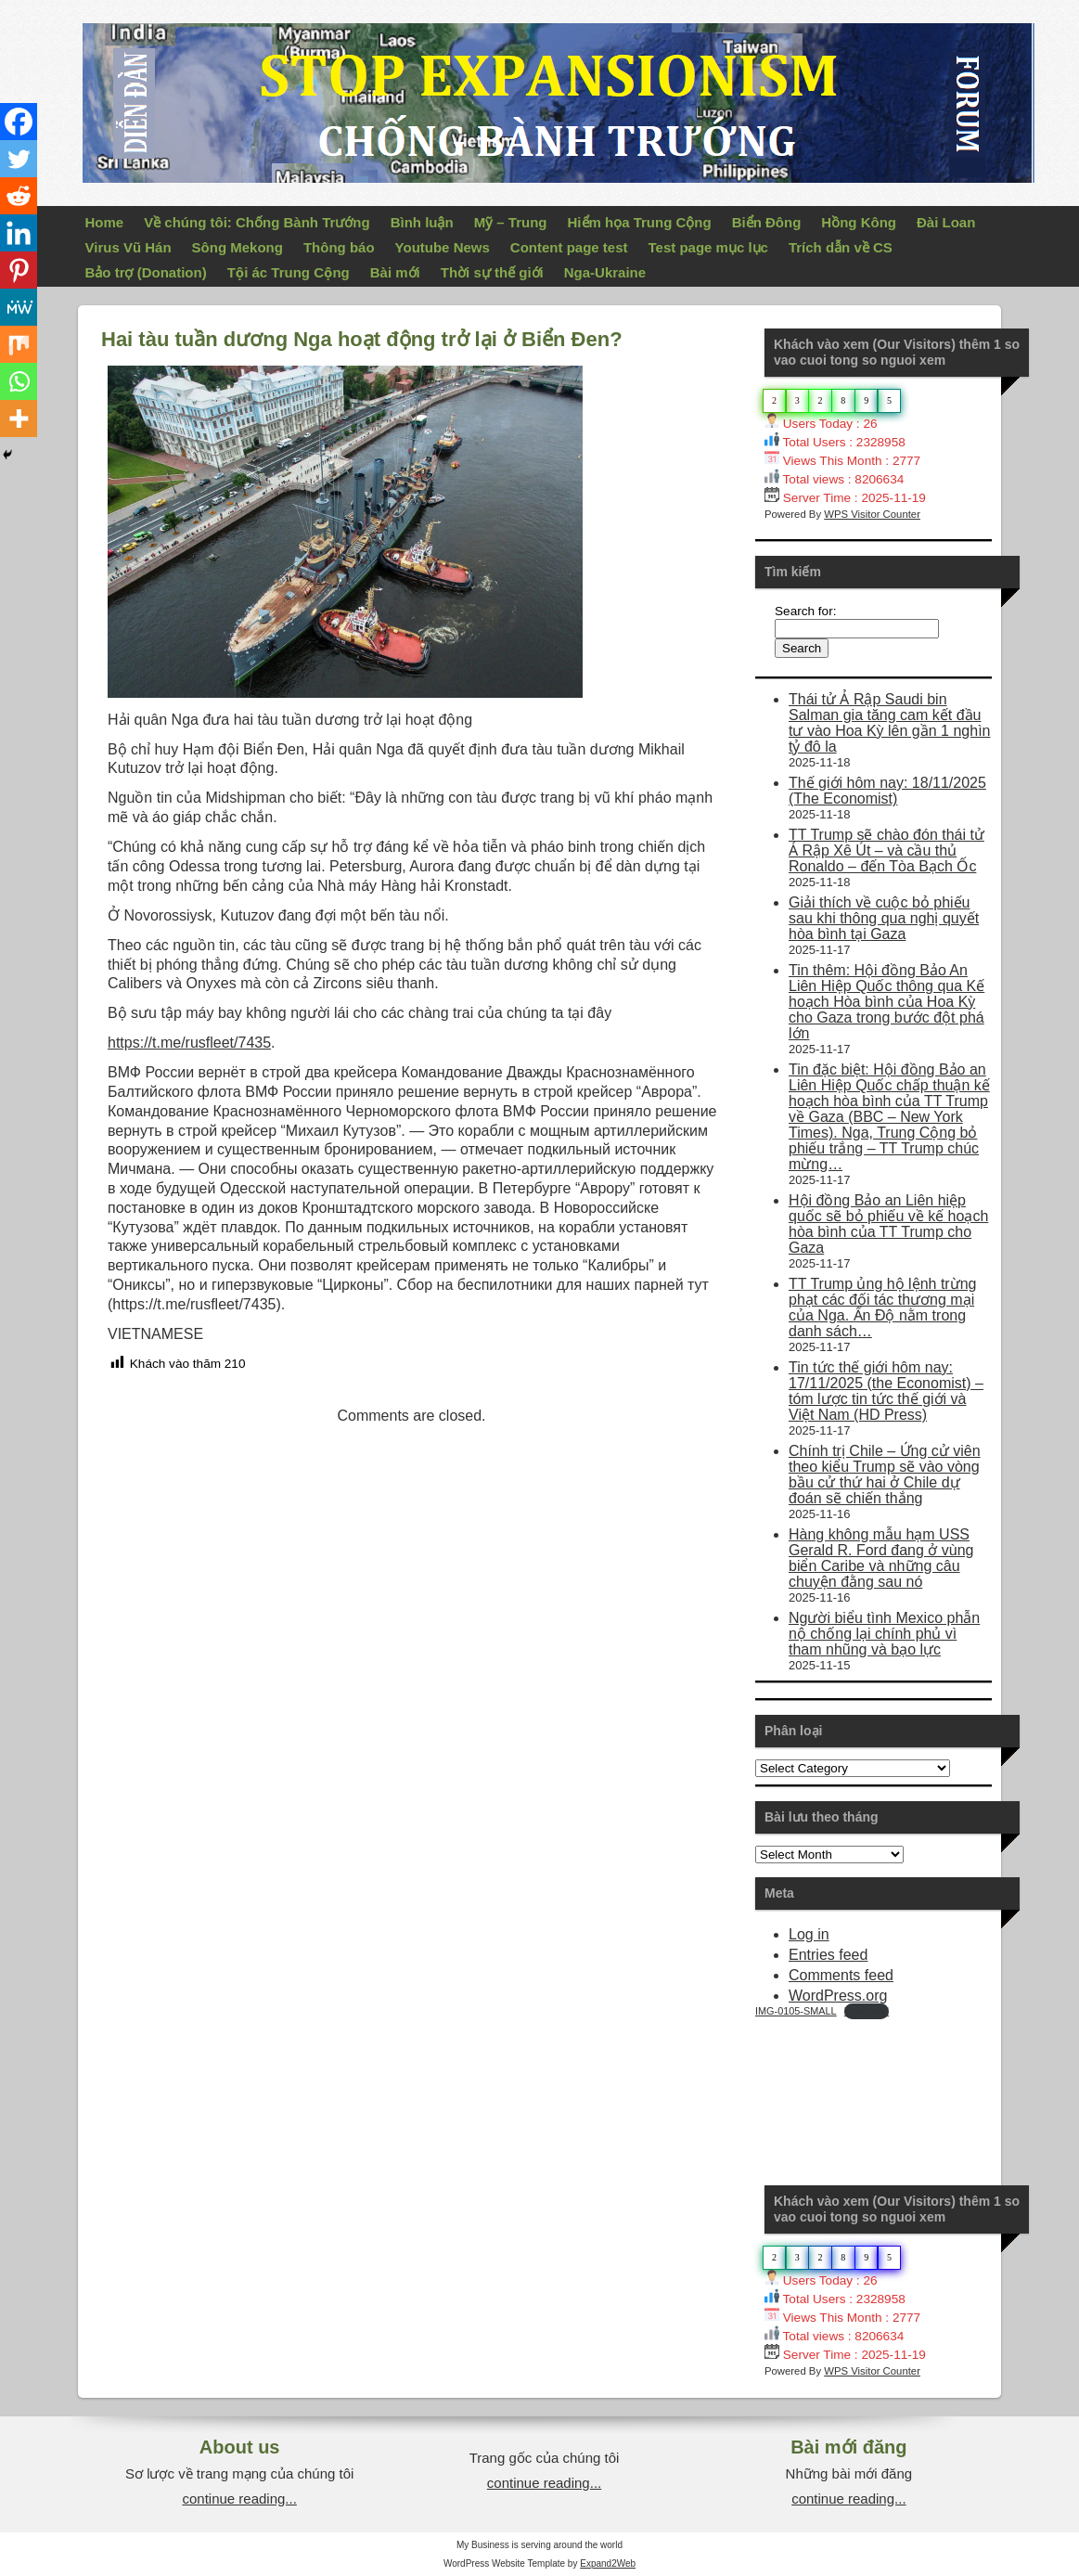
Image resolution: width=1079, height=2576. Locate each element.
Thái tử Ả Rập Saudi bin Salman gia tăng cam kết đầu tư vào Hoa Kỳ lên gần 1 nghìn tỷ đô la (889, 722)
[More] (18, 418)
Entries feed (828, 1955)
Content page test (569, 247)
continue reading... (239, 2498)
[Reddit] (18, 195)
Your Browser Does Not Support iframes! (894, 2088)
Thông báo (339, 247)
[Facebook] (18, 121)
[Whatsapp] (18, 381)
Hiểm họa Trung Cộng (640, 222)
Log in (809, 1934)
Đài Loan (946, 222)
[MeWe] (18, 307)
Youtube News (442, 247)
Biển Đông (767, 222)
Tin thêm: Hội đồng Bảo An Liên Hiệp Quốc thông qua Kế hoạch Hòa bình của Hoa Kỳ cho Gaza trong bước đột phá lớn (886, 1001)
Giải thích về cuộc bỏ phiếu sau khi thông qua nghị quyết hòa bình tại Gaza (884, 918)
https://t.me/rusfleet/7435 (189, 1042)
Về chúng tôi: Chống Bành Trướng (256, 222)
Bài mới (395, 272)
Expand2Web (608, 2563)
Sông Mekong (237, 247)
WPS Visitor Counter (872, 514)
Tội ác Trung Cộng (288, 272)
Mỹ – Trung (510, 222)
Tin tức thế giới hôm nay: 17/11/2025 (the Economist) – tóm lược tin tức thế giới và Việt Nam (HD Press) (886, 1391)
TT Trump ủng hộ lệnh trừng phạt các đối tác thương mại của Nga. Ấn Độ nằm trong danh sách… (882, 1307)
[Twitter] (18, 158)
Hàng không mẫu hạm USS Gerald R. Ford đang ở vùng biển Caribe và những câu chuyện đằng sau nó (881, 1558)
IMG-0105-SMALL (796, 2010)
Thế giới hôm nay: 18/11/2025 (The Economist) (887, 790)
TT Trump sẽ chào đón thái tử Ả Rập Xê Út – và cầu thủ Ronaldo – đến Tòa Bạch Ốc (886, 850)
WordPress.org (838, 1995)
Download (866, 2010)
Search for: (806, 611)
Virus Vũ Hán (128, 247)
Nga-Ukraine (605, 272)
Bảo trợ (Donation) (146, 272)
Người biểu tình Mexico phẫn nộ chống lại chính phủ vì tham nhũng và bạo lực (884, 1633)
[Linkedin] (18, 232)
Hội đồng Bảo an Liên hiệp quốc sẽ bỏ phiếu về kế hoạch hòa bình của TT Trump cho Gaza (888, 1224)
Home (104, 222)
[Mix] (18, 344)
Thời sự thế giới (492, 272)
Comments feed (841, 1975)
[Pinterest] (18, 270)
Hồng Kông (858, 222)
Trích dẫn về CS (841, 247)
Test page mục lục (708, 247)
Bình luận (422, 222)
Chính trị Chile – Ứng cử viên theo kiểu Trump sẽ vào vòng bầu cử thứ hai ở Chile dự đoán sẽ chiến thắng (885, 1474)
